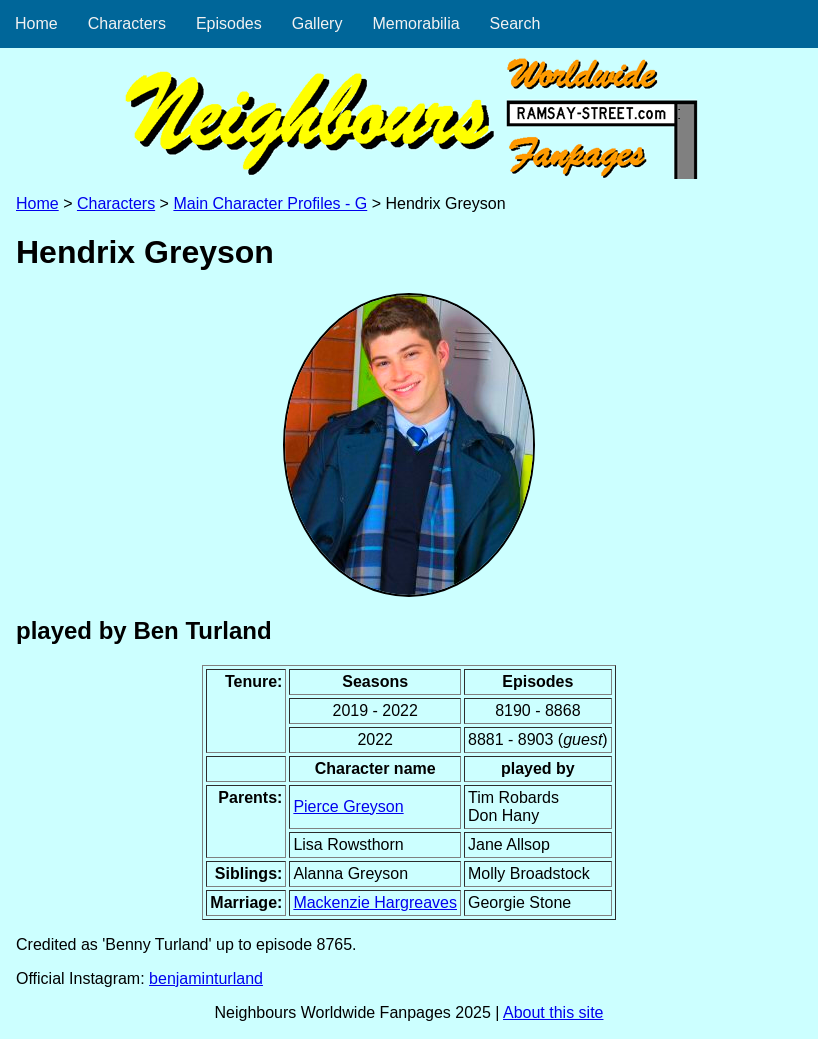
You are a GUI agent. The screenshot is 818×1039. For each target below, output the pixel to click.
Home (36, 23)
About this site (553, 1012)
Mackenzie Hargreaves (375, 902)
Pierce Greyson (348, 806)
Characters (127, 23)
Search (515, 23)
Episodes (229, 23)
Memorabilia (415, 23)
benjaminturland (206, 978)
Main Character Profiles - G (270, 203)
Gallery (317, 23)
